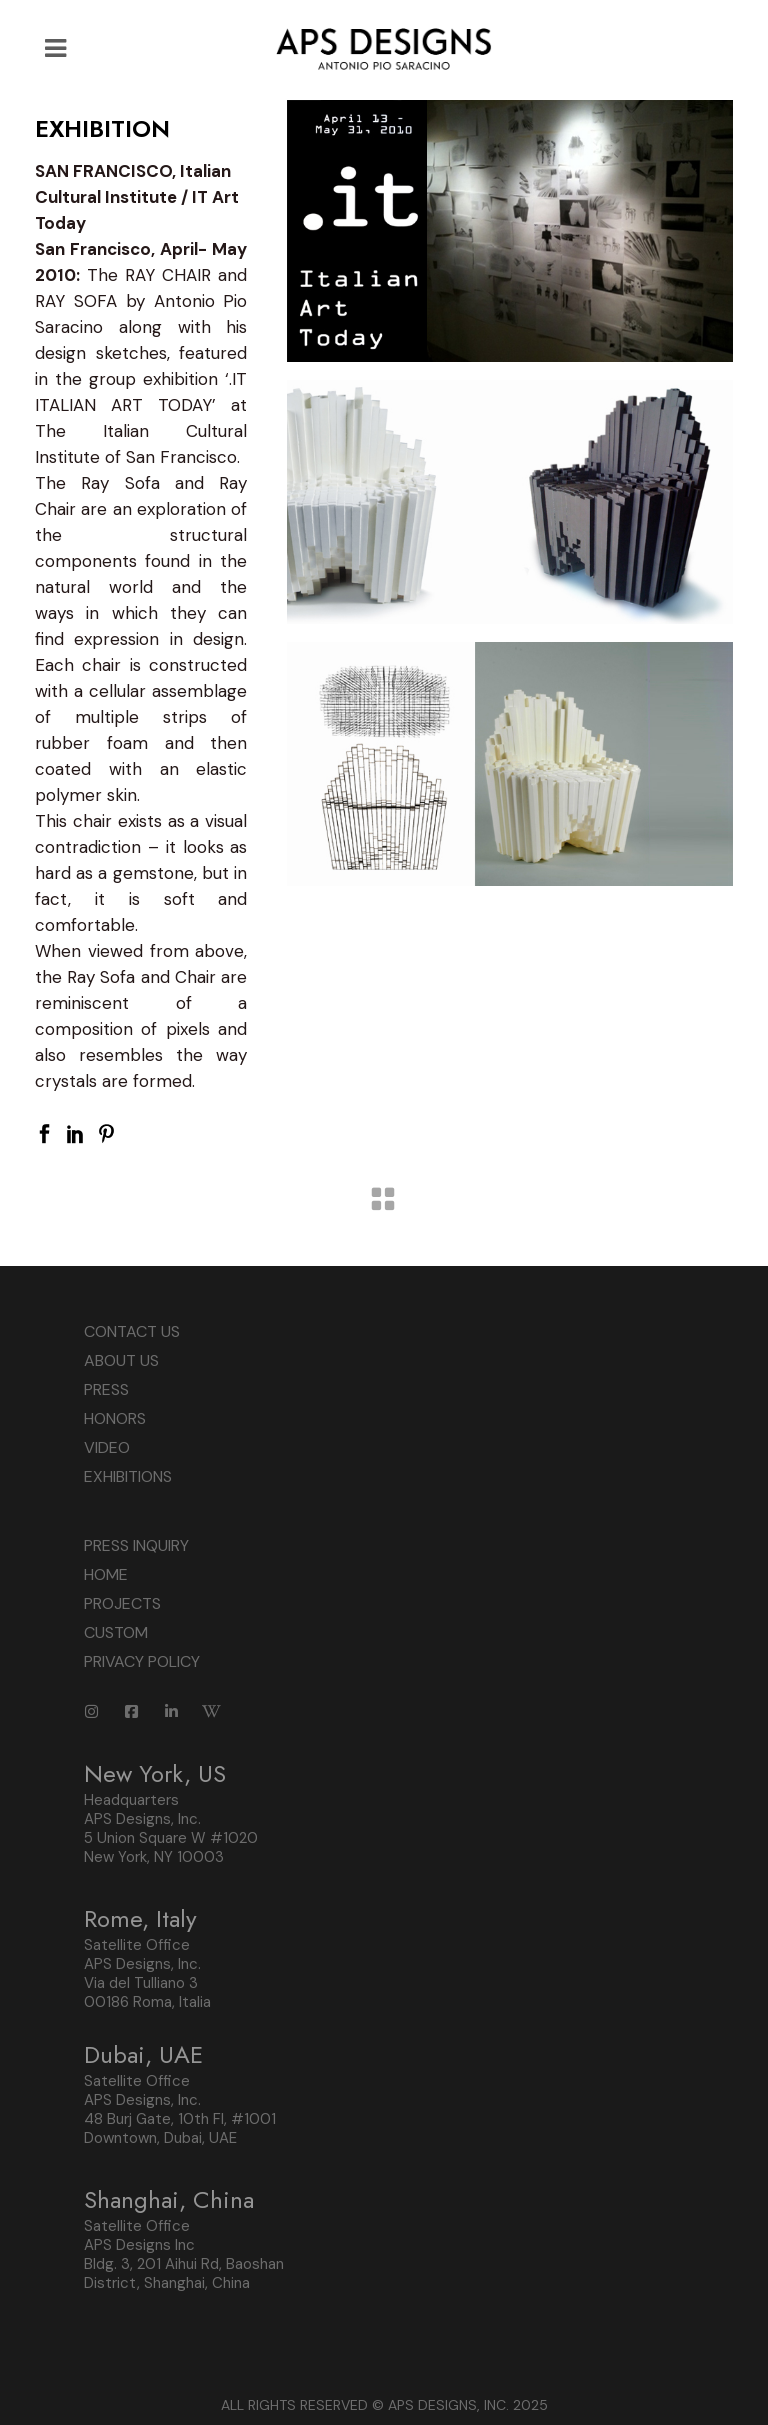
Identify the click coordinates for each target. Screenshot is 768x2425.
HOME (106, 1574)
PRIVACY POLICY (142, 1661)
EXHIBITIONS (128, 1476)
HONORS (115, 1418)
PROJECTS (122, 1603)
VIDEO (107, 1447)
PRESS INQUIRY (136, 1545)
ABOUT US (121, 1360)
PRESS (106, 1389)
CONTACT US (132, 1331)
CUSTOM (116, 1632)
